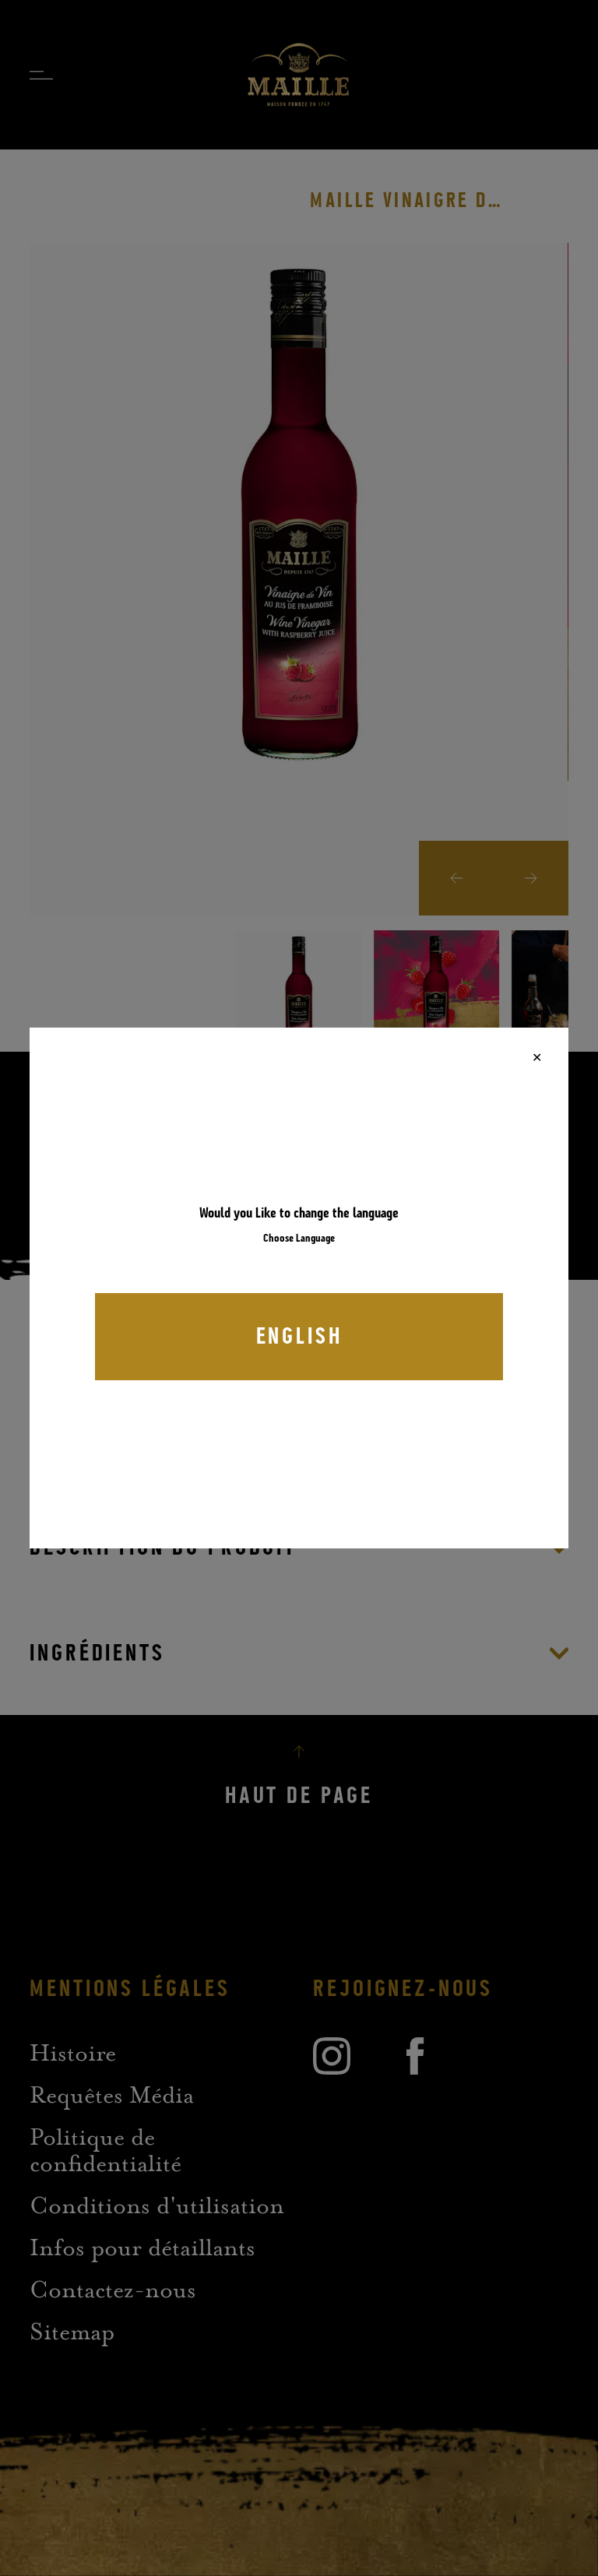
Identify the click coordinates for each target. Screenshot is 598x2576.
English (299, 1336)
